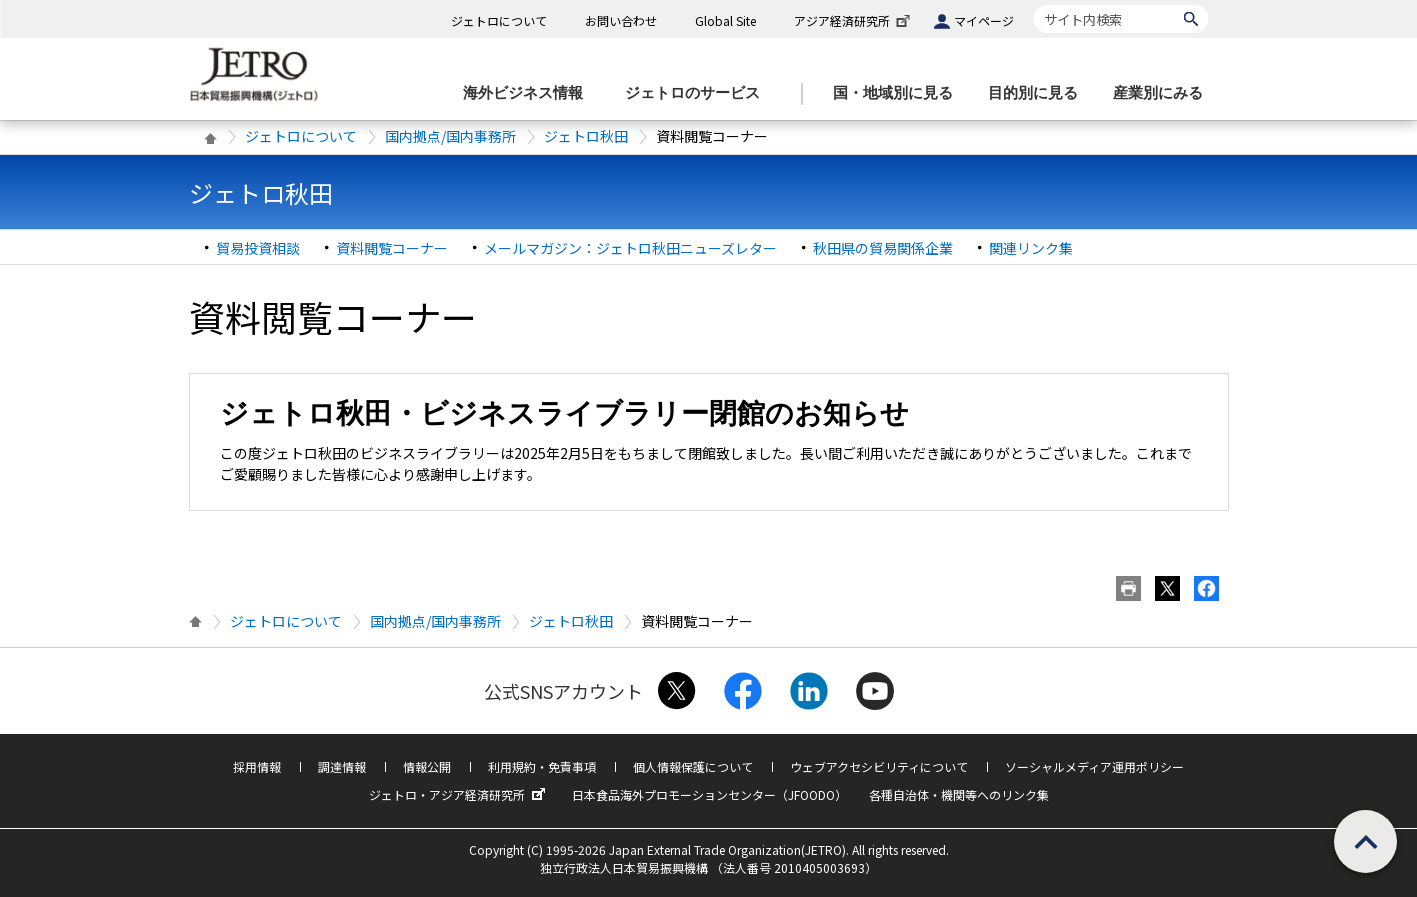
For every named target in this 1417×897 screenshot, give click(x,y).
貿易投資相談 (258, 248)
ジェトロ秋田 (586, 136)
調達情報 (342, 766)
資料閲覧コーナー (392, 248)
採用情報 (257, 766)
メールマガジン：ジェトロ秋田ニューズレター (630, 248)
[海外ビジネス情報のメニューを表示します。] (529, 93)
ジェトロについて (499, 20)
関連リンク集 (1031, 248)
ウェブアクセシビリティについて (879, 766)
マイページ (984, 20)
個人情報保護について (693, 766)
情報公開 (427, 766)
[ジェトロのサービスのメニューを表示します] (698, 93)
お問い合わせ (621, 20)
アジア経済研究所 (854, 20)
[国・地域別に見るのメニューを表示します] (899, 93)
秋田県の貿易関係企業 (883, 248)
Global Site (725, 20)
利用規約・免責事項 (542, 766)
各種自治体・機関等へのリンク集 (959, 794)
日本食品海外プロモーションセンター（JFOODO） (709, 794)
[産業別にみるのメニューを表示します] (1164, 93)
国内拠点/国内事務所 (450, 136)
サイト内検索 (1033, 4)
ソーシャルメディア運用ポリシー (1094, 766)
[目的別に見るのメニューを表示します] (1039, 93)
